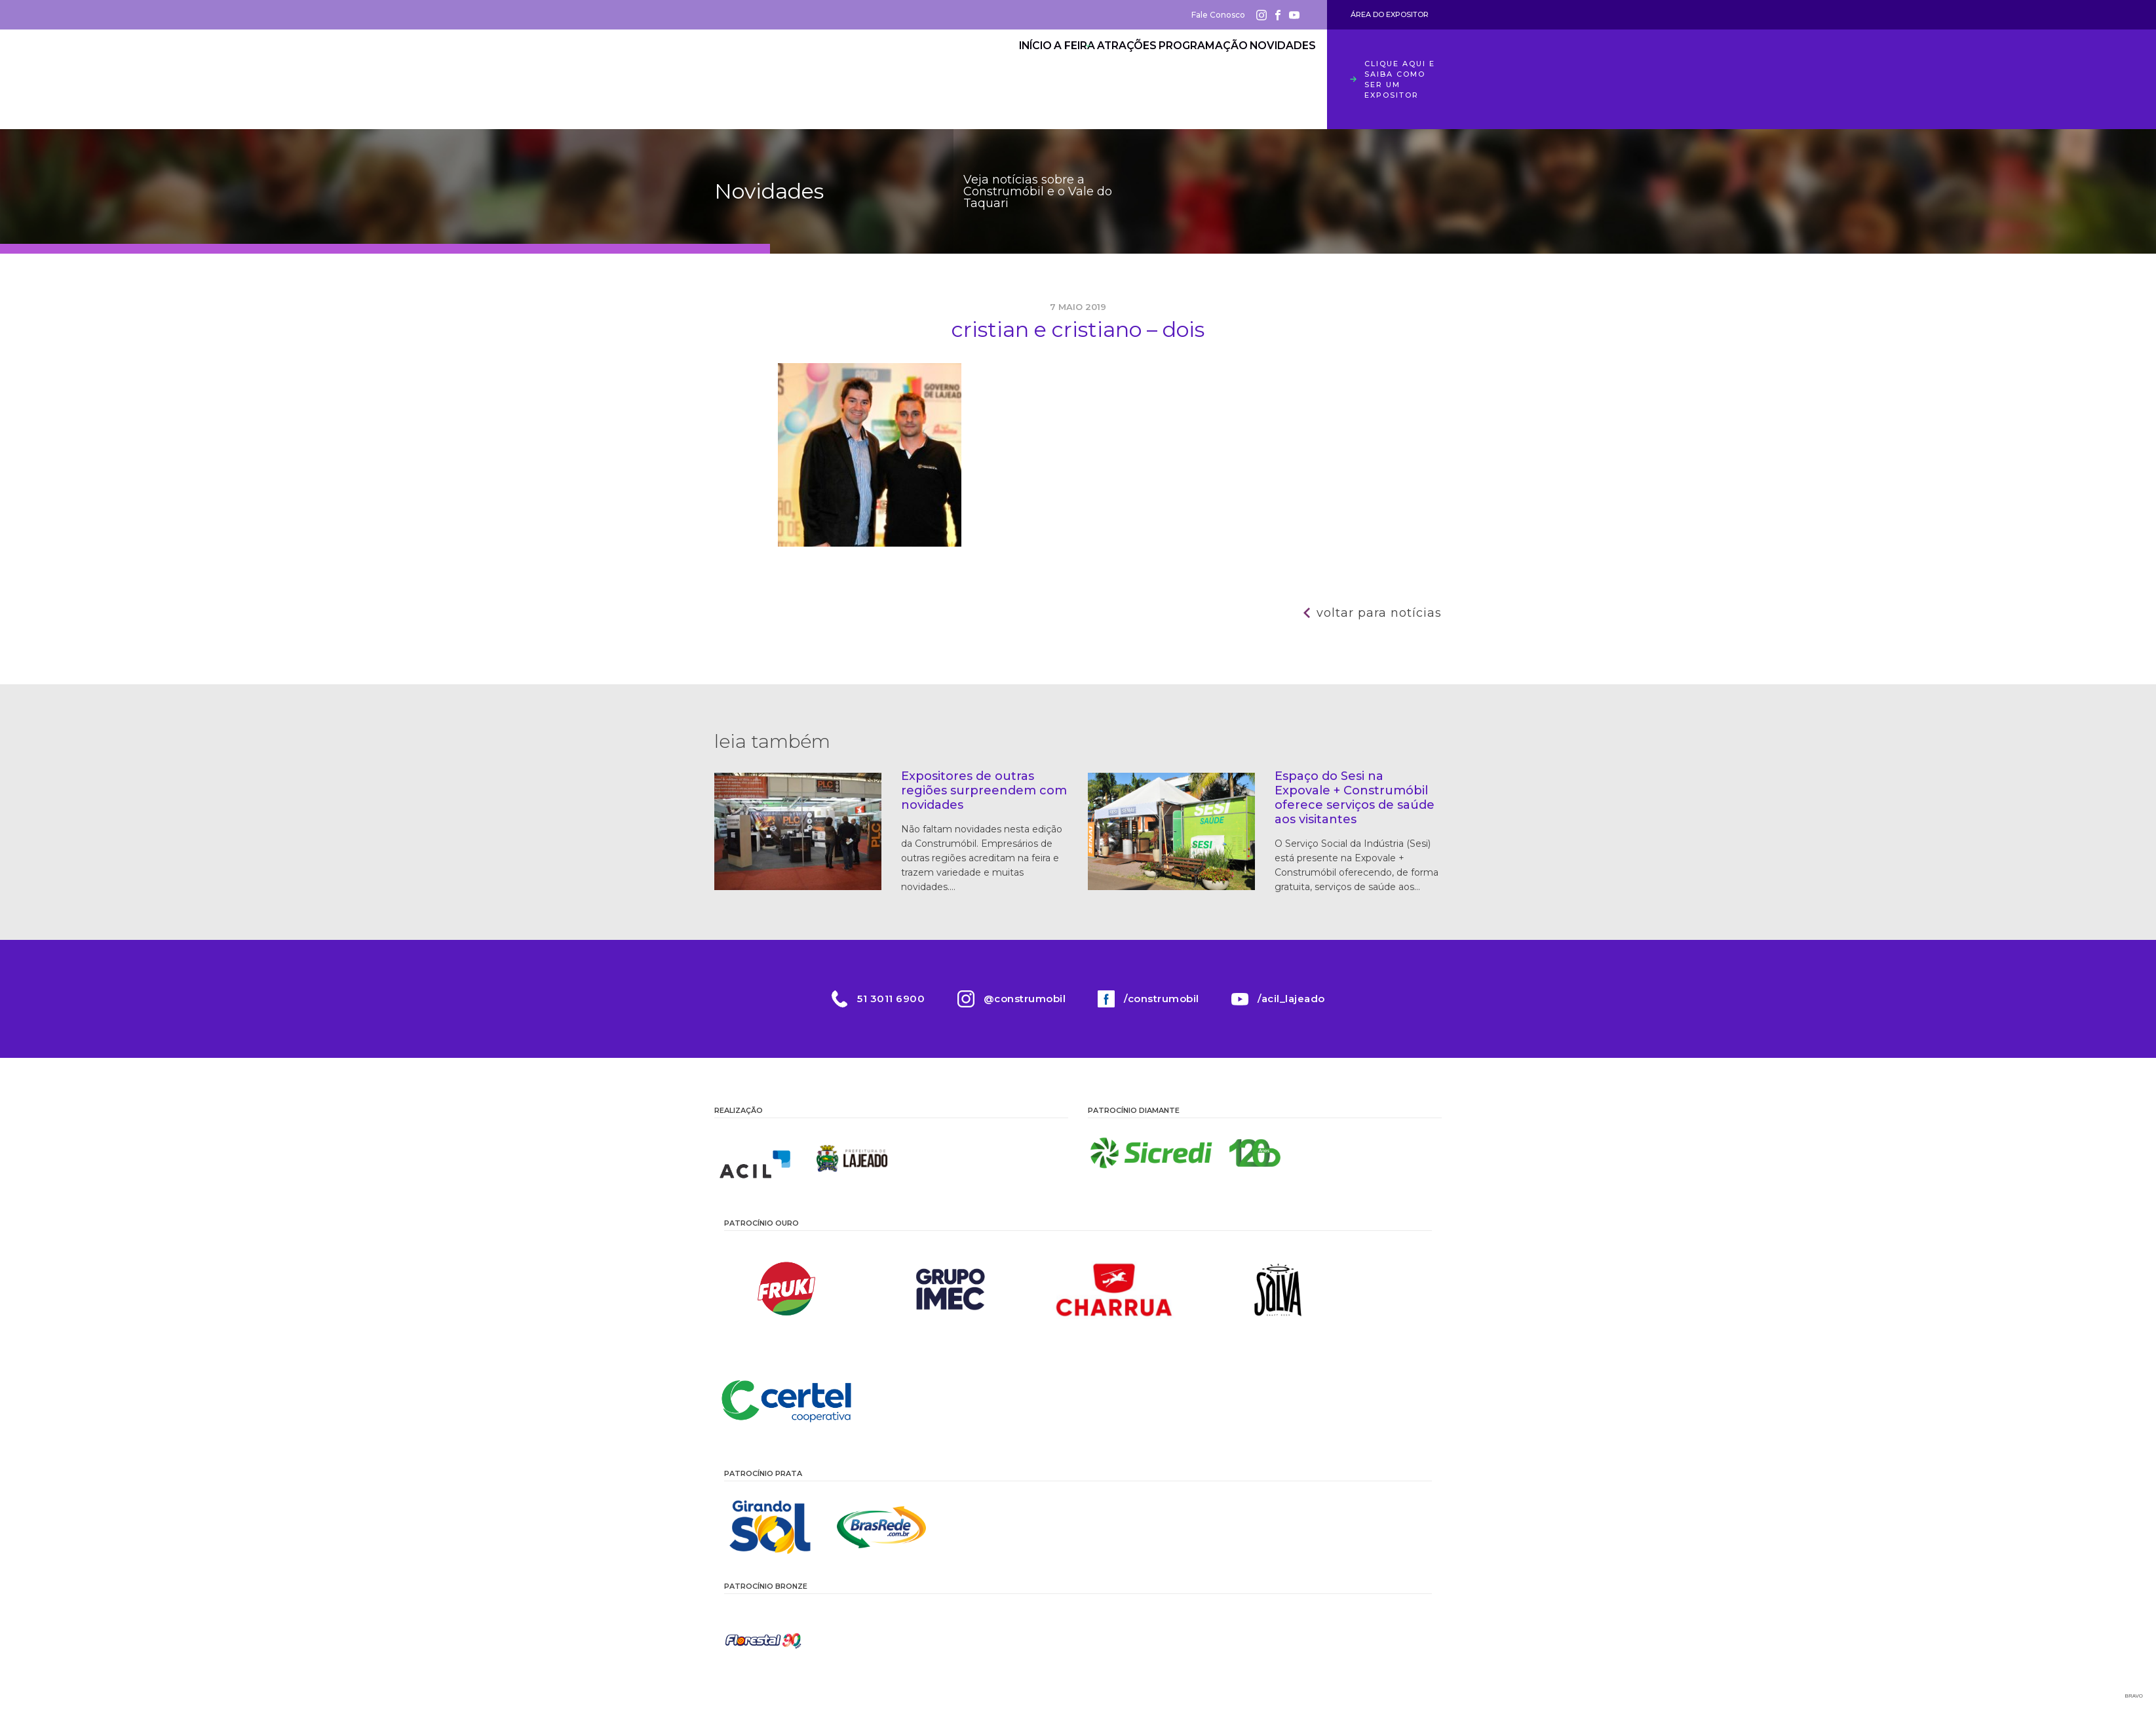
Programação (1181, 69)
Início (956, 69)
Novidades (1275, 69)
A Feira (1017, 69)
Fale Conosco (1218, 15)
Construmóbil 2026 (786, 79)
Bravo (2134, 1696)
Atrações (1090, 69)
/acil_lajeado (1292, 998)
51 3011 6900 (890, 998)
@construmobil (1024, 998)
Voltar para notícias (1379, 613)
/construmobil (1162, 998)
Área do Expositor (1390, 14)
